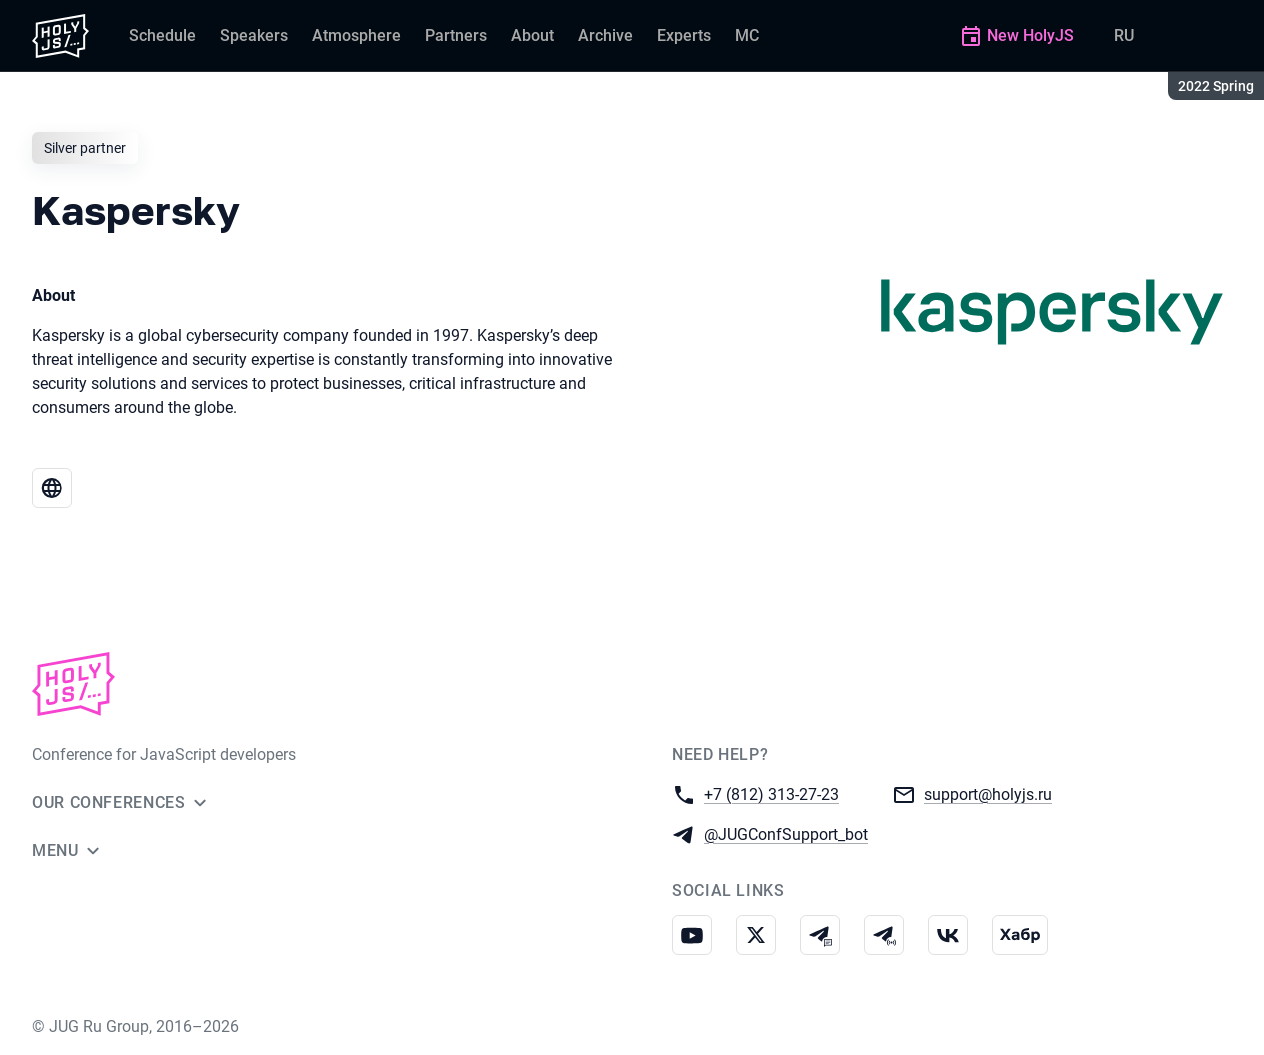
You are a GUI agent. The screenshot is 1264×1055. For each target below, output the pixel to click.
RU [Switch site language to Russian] (1124, 35)
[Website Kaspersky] (52, 488)
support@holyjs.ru (988, 793)
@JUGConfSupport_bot (786, 833)
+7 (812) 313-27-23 (771, 793)
